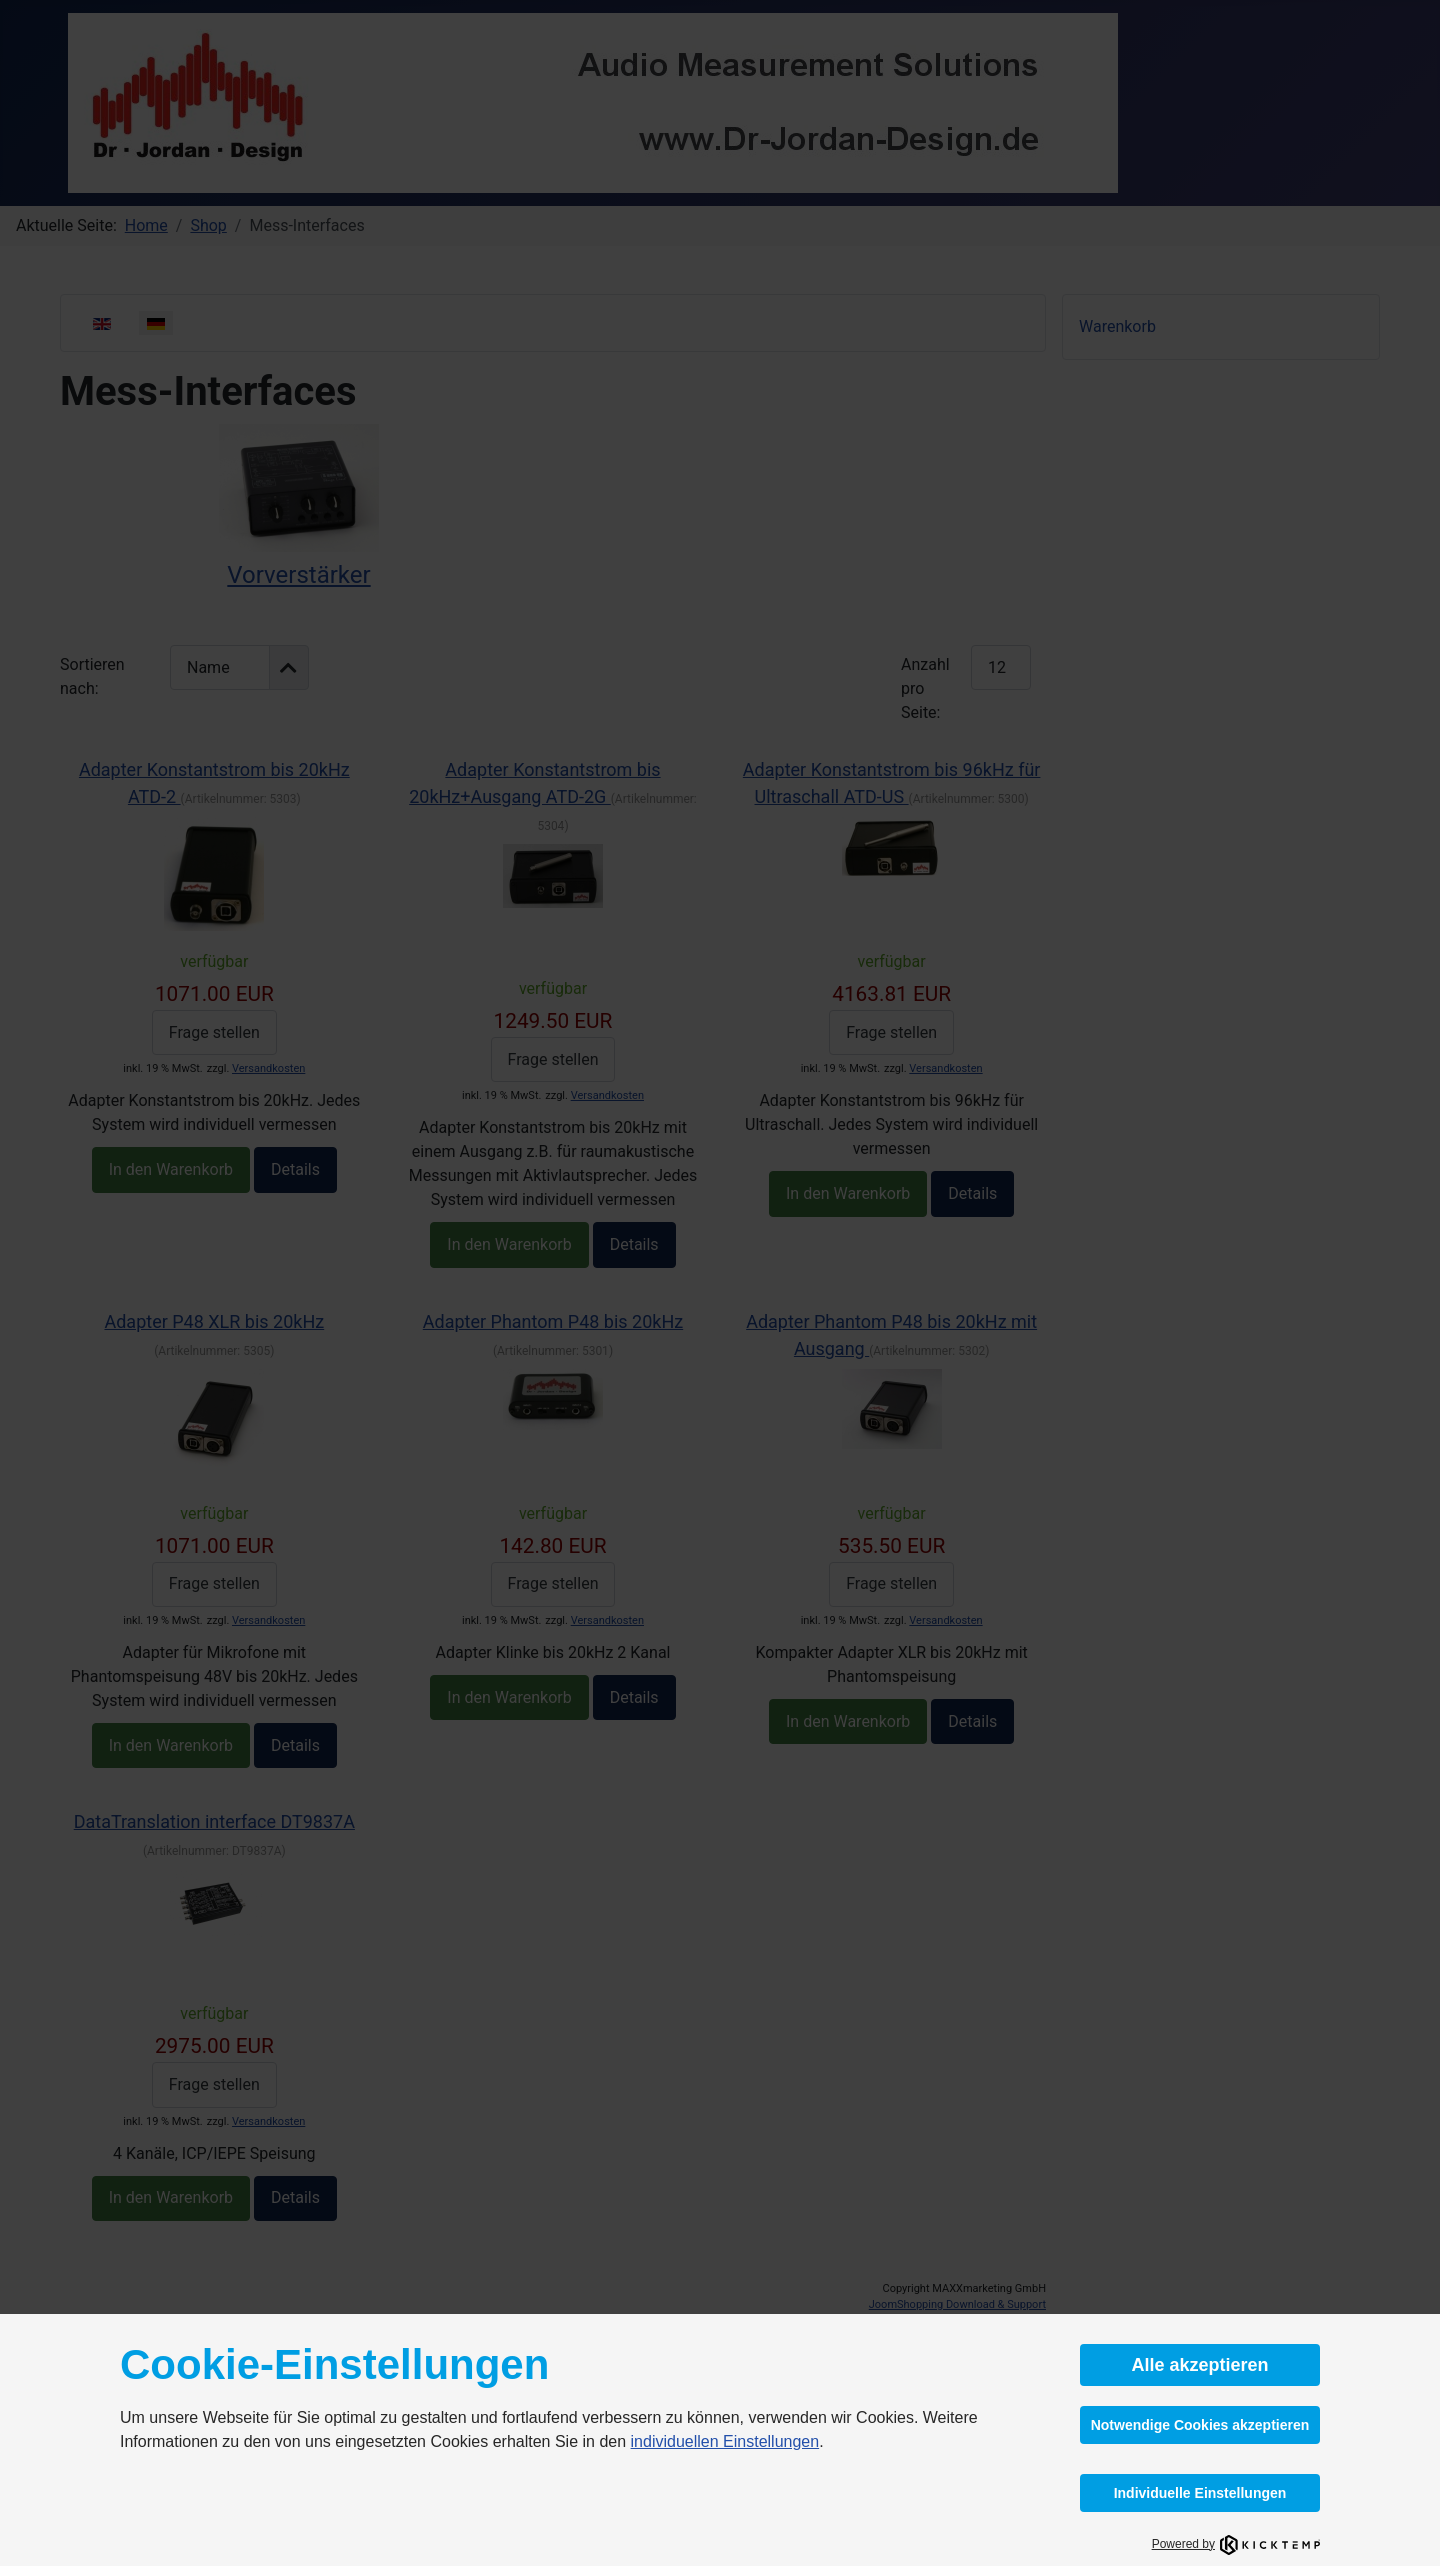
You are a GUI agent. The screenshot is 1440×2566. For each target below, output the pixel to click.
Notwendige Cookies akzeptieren (1200, 2425)
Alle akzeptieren (1199, 2365)
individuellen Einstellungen (725, 2441)
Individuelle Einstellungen (1200, 2493)
